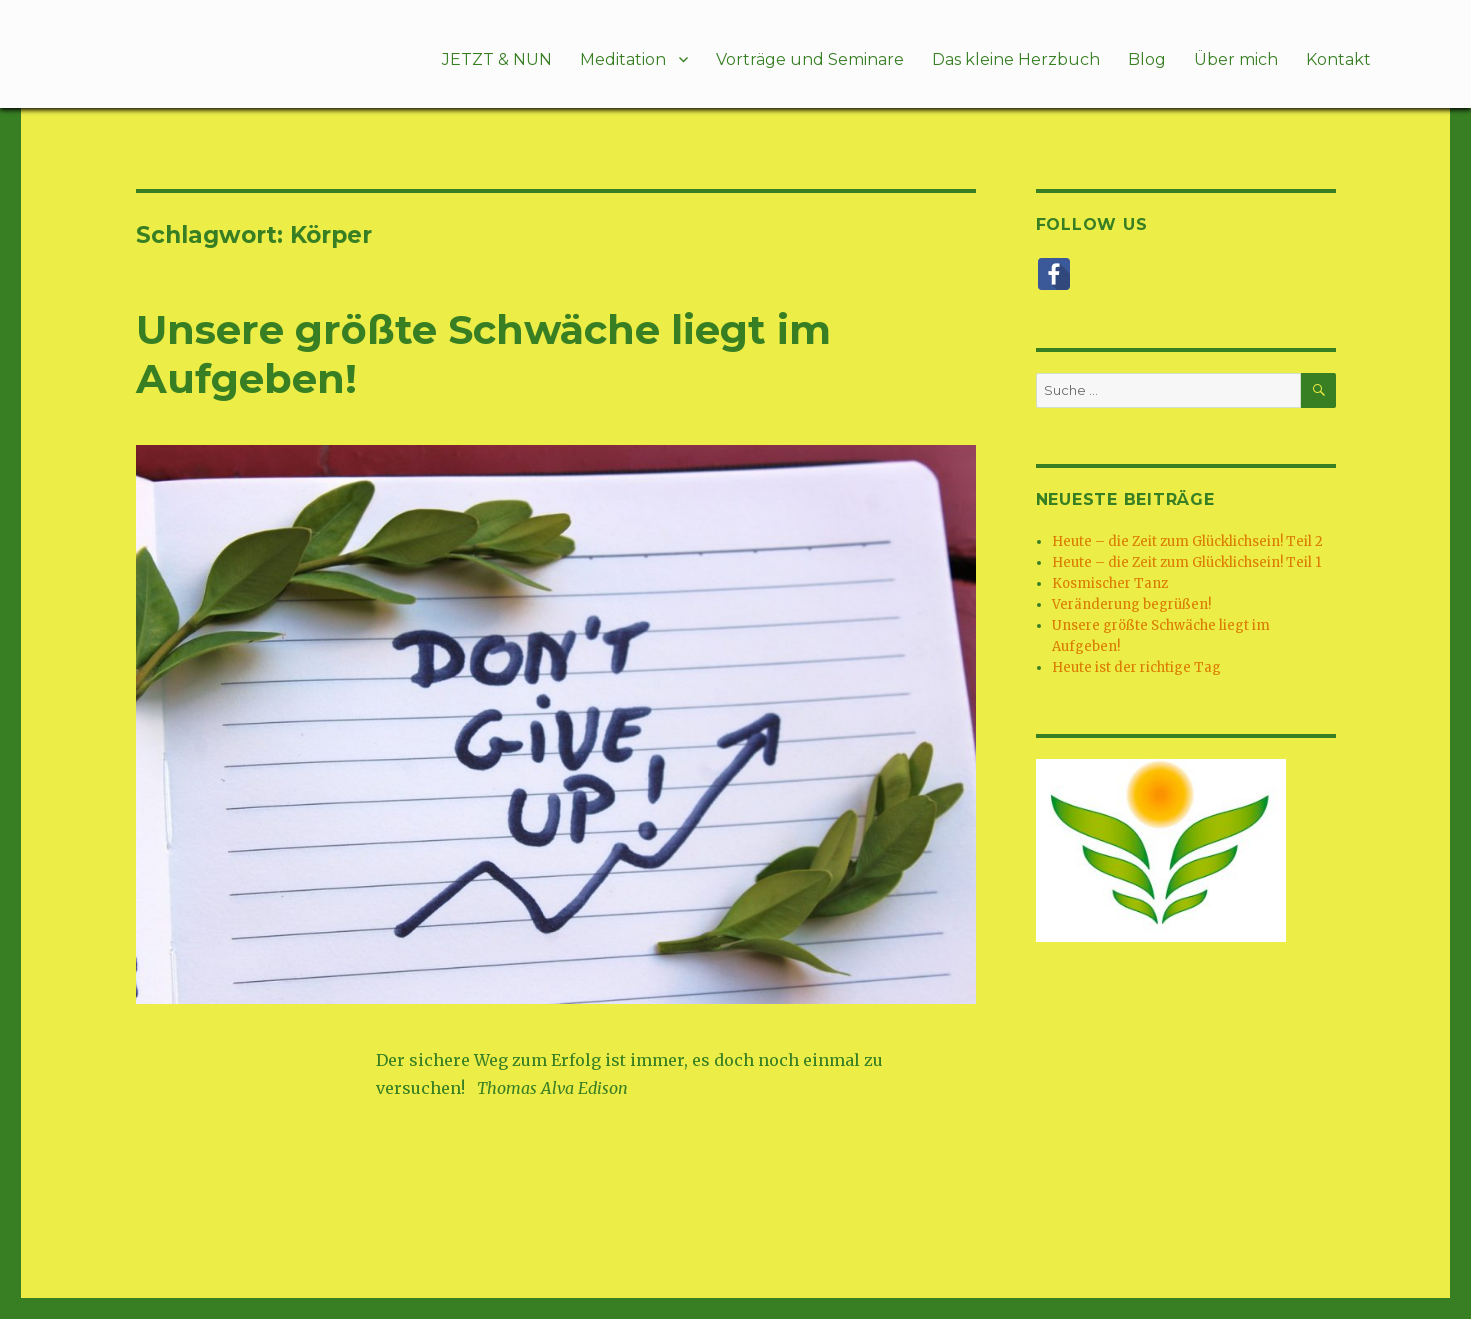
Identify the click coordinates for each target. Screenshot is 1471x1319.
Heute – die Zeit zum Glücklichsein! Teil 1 (1186, 562)
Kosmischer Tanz (1110, 583)
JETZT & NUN (497, 59)
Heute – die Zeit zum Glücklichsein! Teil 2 (1187, 541)
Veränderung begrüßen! (1131, 604)
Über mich (1236, 59)
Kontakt (1338, 59)
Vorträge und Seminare (810, 59)
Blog (1147, 59)
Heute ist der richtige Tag (1136, 667)
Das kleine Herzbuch (1016, 59)
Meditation (623, 59)
